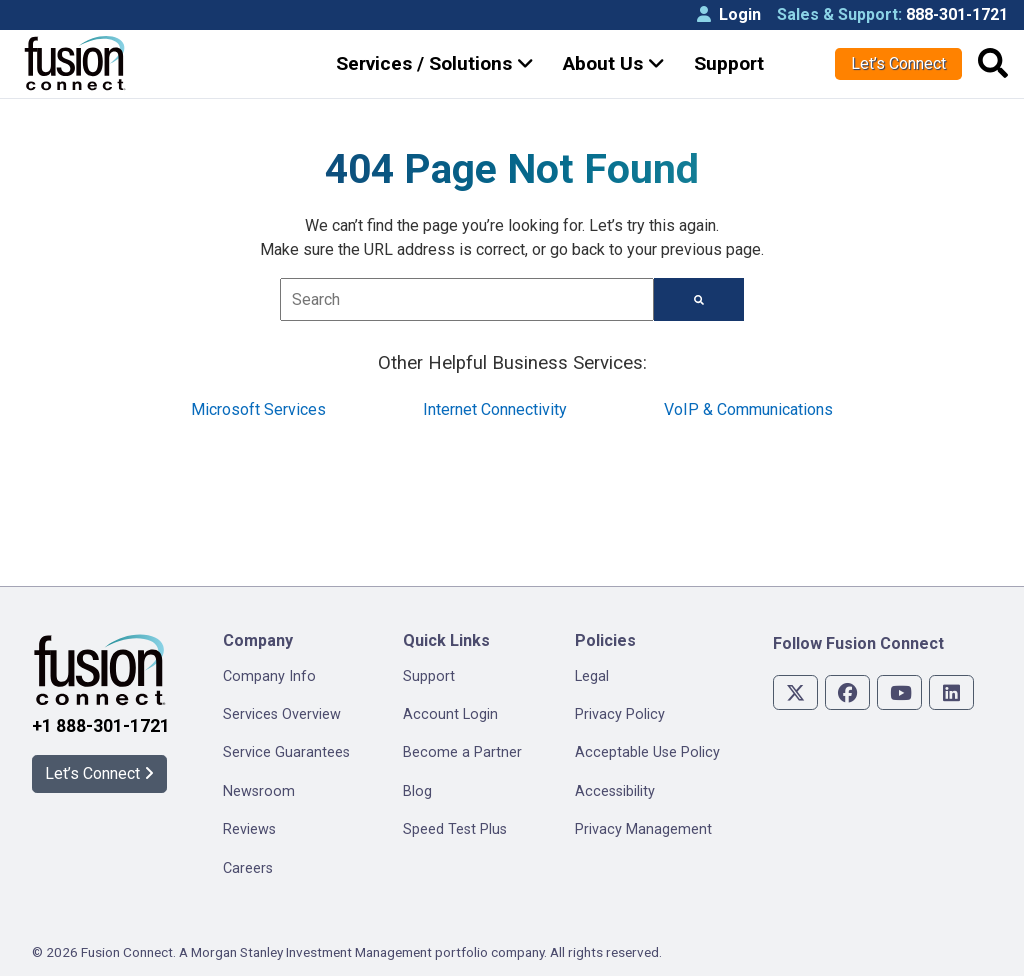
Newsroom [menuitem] (259, 791)
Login (729, 14)
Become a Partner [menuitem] (462, 752)
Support (729, 63)
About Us (614, 63)
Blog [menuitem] (417, 791)
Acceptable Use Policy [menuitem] (647, 752)
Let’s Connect (898, 63)
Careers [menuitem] (248, 868)
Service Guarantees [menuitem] (286, 752)
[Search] (699, 299)
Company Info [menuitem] (269, 676)
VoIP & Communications (748, 409)
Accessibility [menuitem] (615, 791)
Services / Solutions (435, 63)
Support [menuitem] (429, 676)
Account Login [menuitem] (450, 714)
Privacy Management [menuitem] (643, 829)
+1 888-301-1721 (101, 726)
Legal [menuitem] (592, 676)
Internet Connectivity (495, 409)
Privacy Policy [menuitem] (620, 714)
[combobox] (467, 299)
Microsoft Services (258, 409)
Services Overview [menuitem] (282, 714)
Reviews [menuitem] (249, 829)
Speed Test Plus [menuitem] (455, 829)
